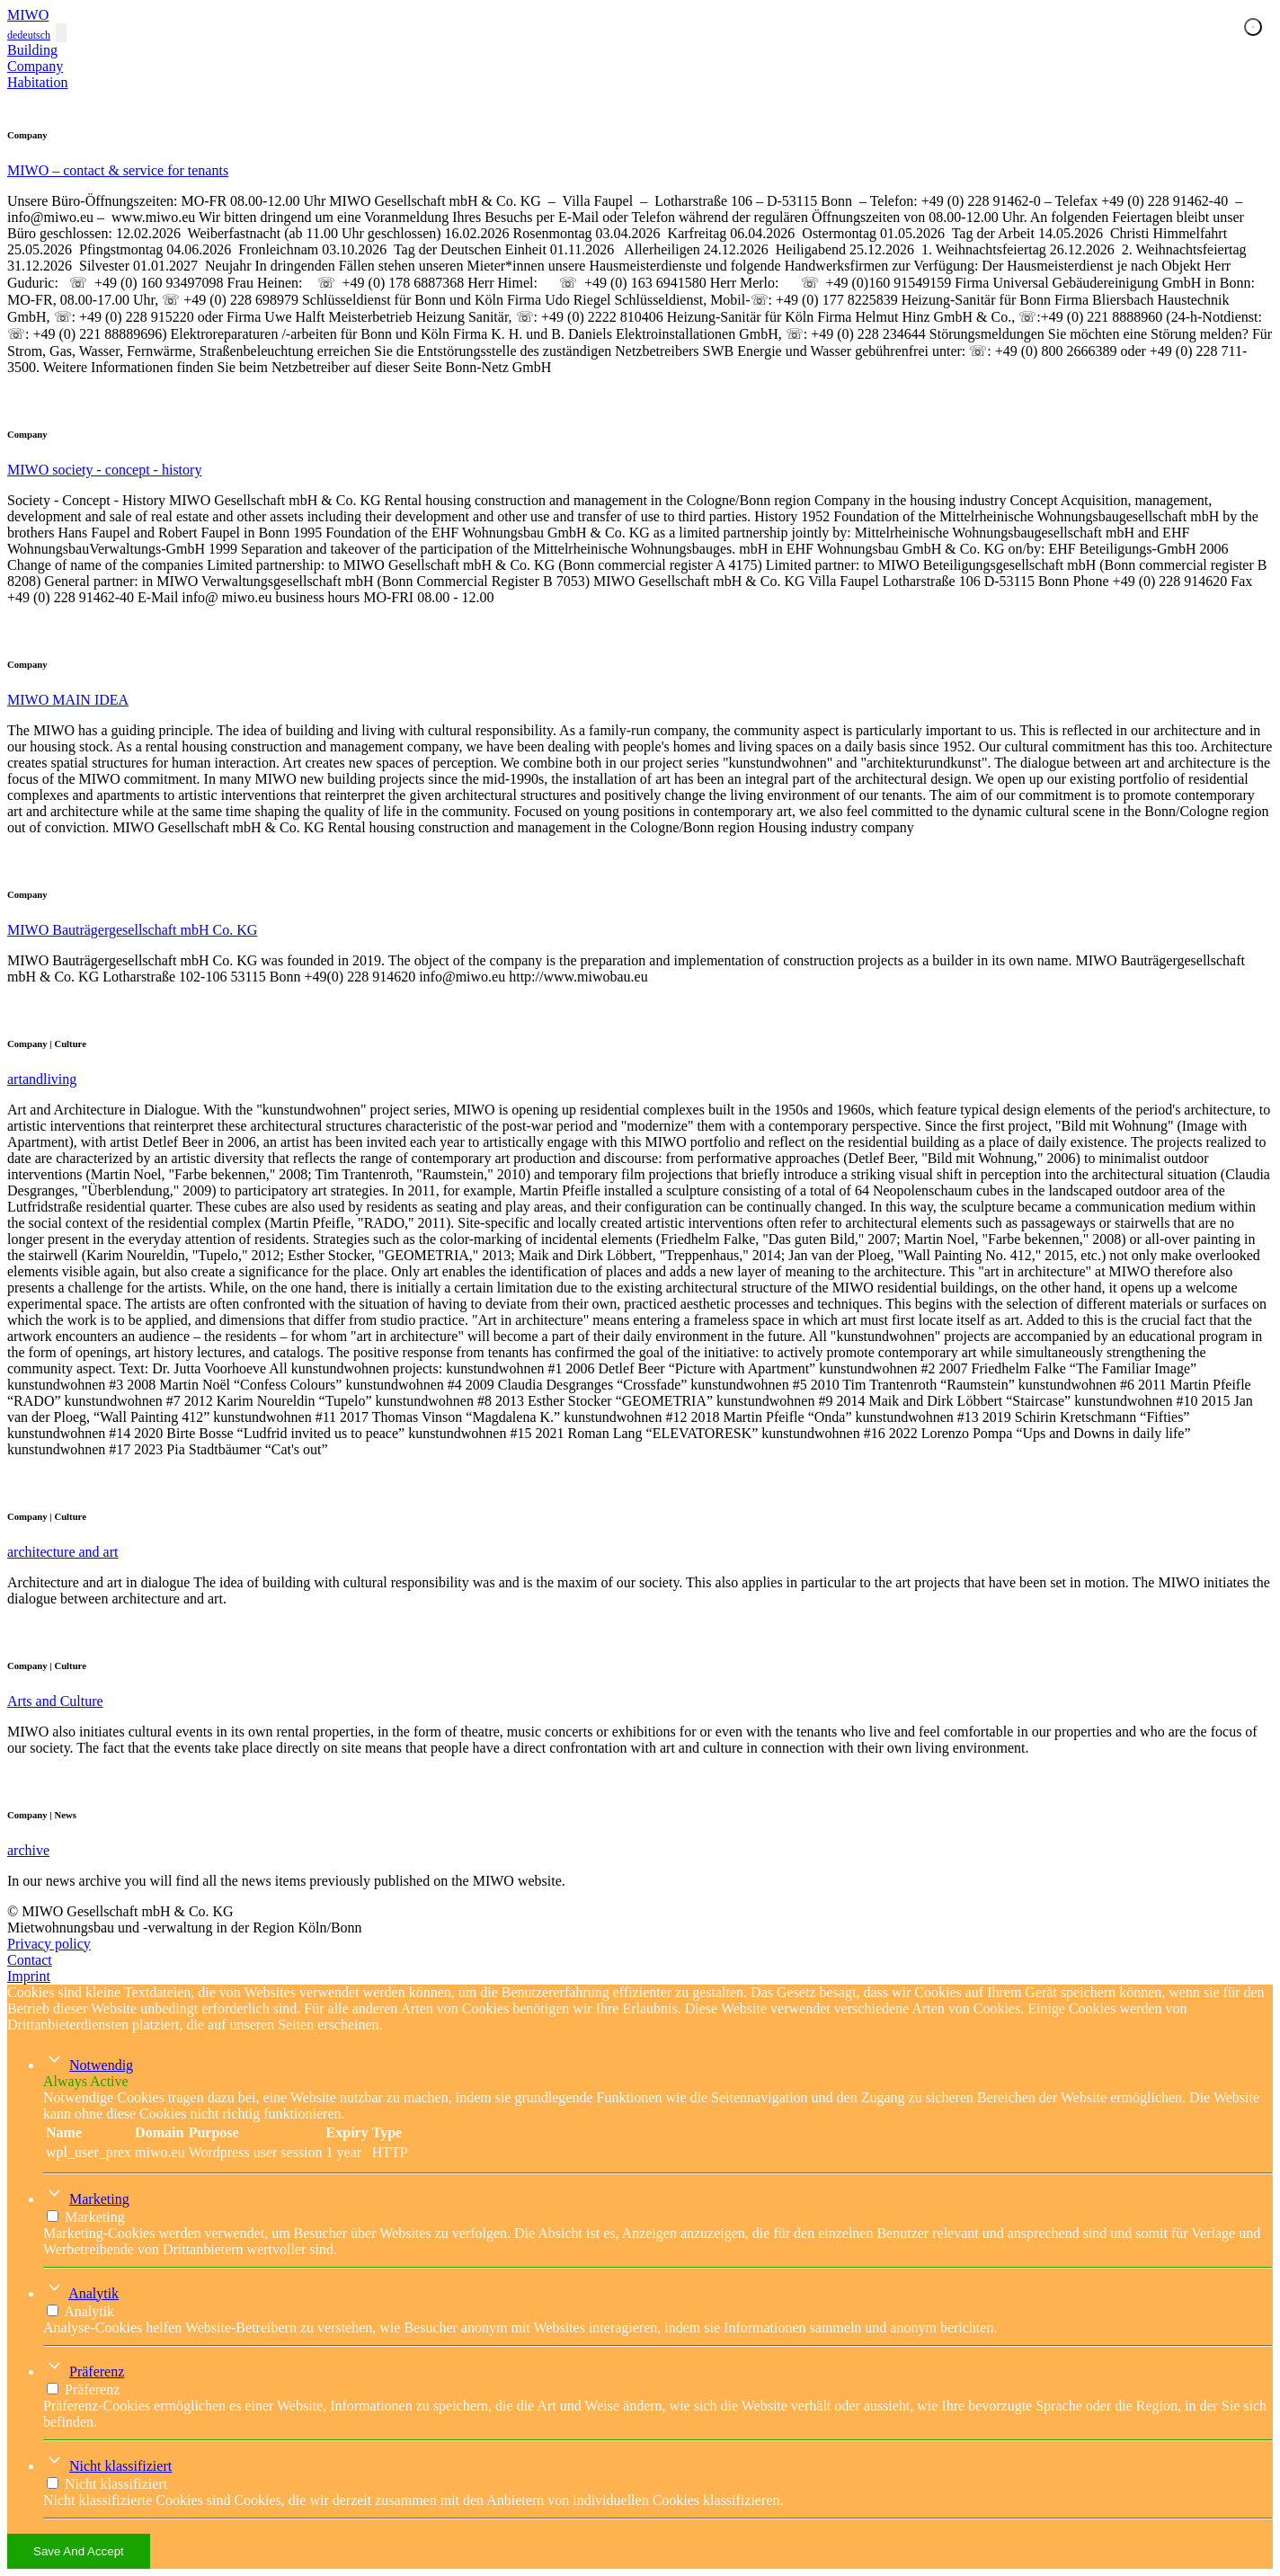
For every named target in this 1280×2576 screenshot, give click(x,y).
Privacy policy (49, 1943)
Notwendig (101, 2065)
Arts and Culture (55, 1701)
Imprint (28, 1976)
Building (32, 50)
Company (35, 66)
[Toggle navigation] (61, 32)
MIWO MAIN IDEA (68, 699)
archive (28, 1850)
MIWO (28, 14)
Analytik (93, 2293)
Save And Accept (78, 2551)
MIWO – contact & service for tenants (117, 170)
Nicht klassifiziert (120, 2466)
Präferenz (96, 2371)
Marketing (99, 2199)
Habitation (37, 82)
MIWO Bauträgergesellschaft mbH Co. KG (132, 929)
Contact (29, 1960)
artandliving (41, 1079)
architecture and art (62, 1551)
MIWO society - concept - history (104, 469)
